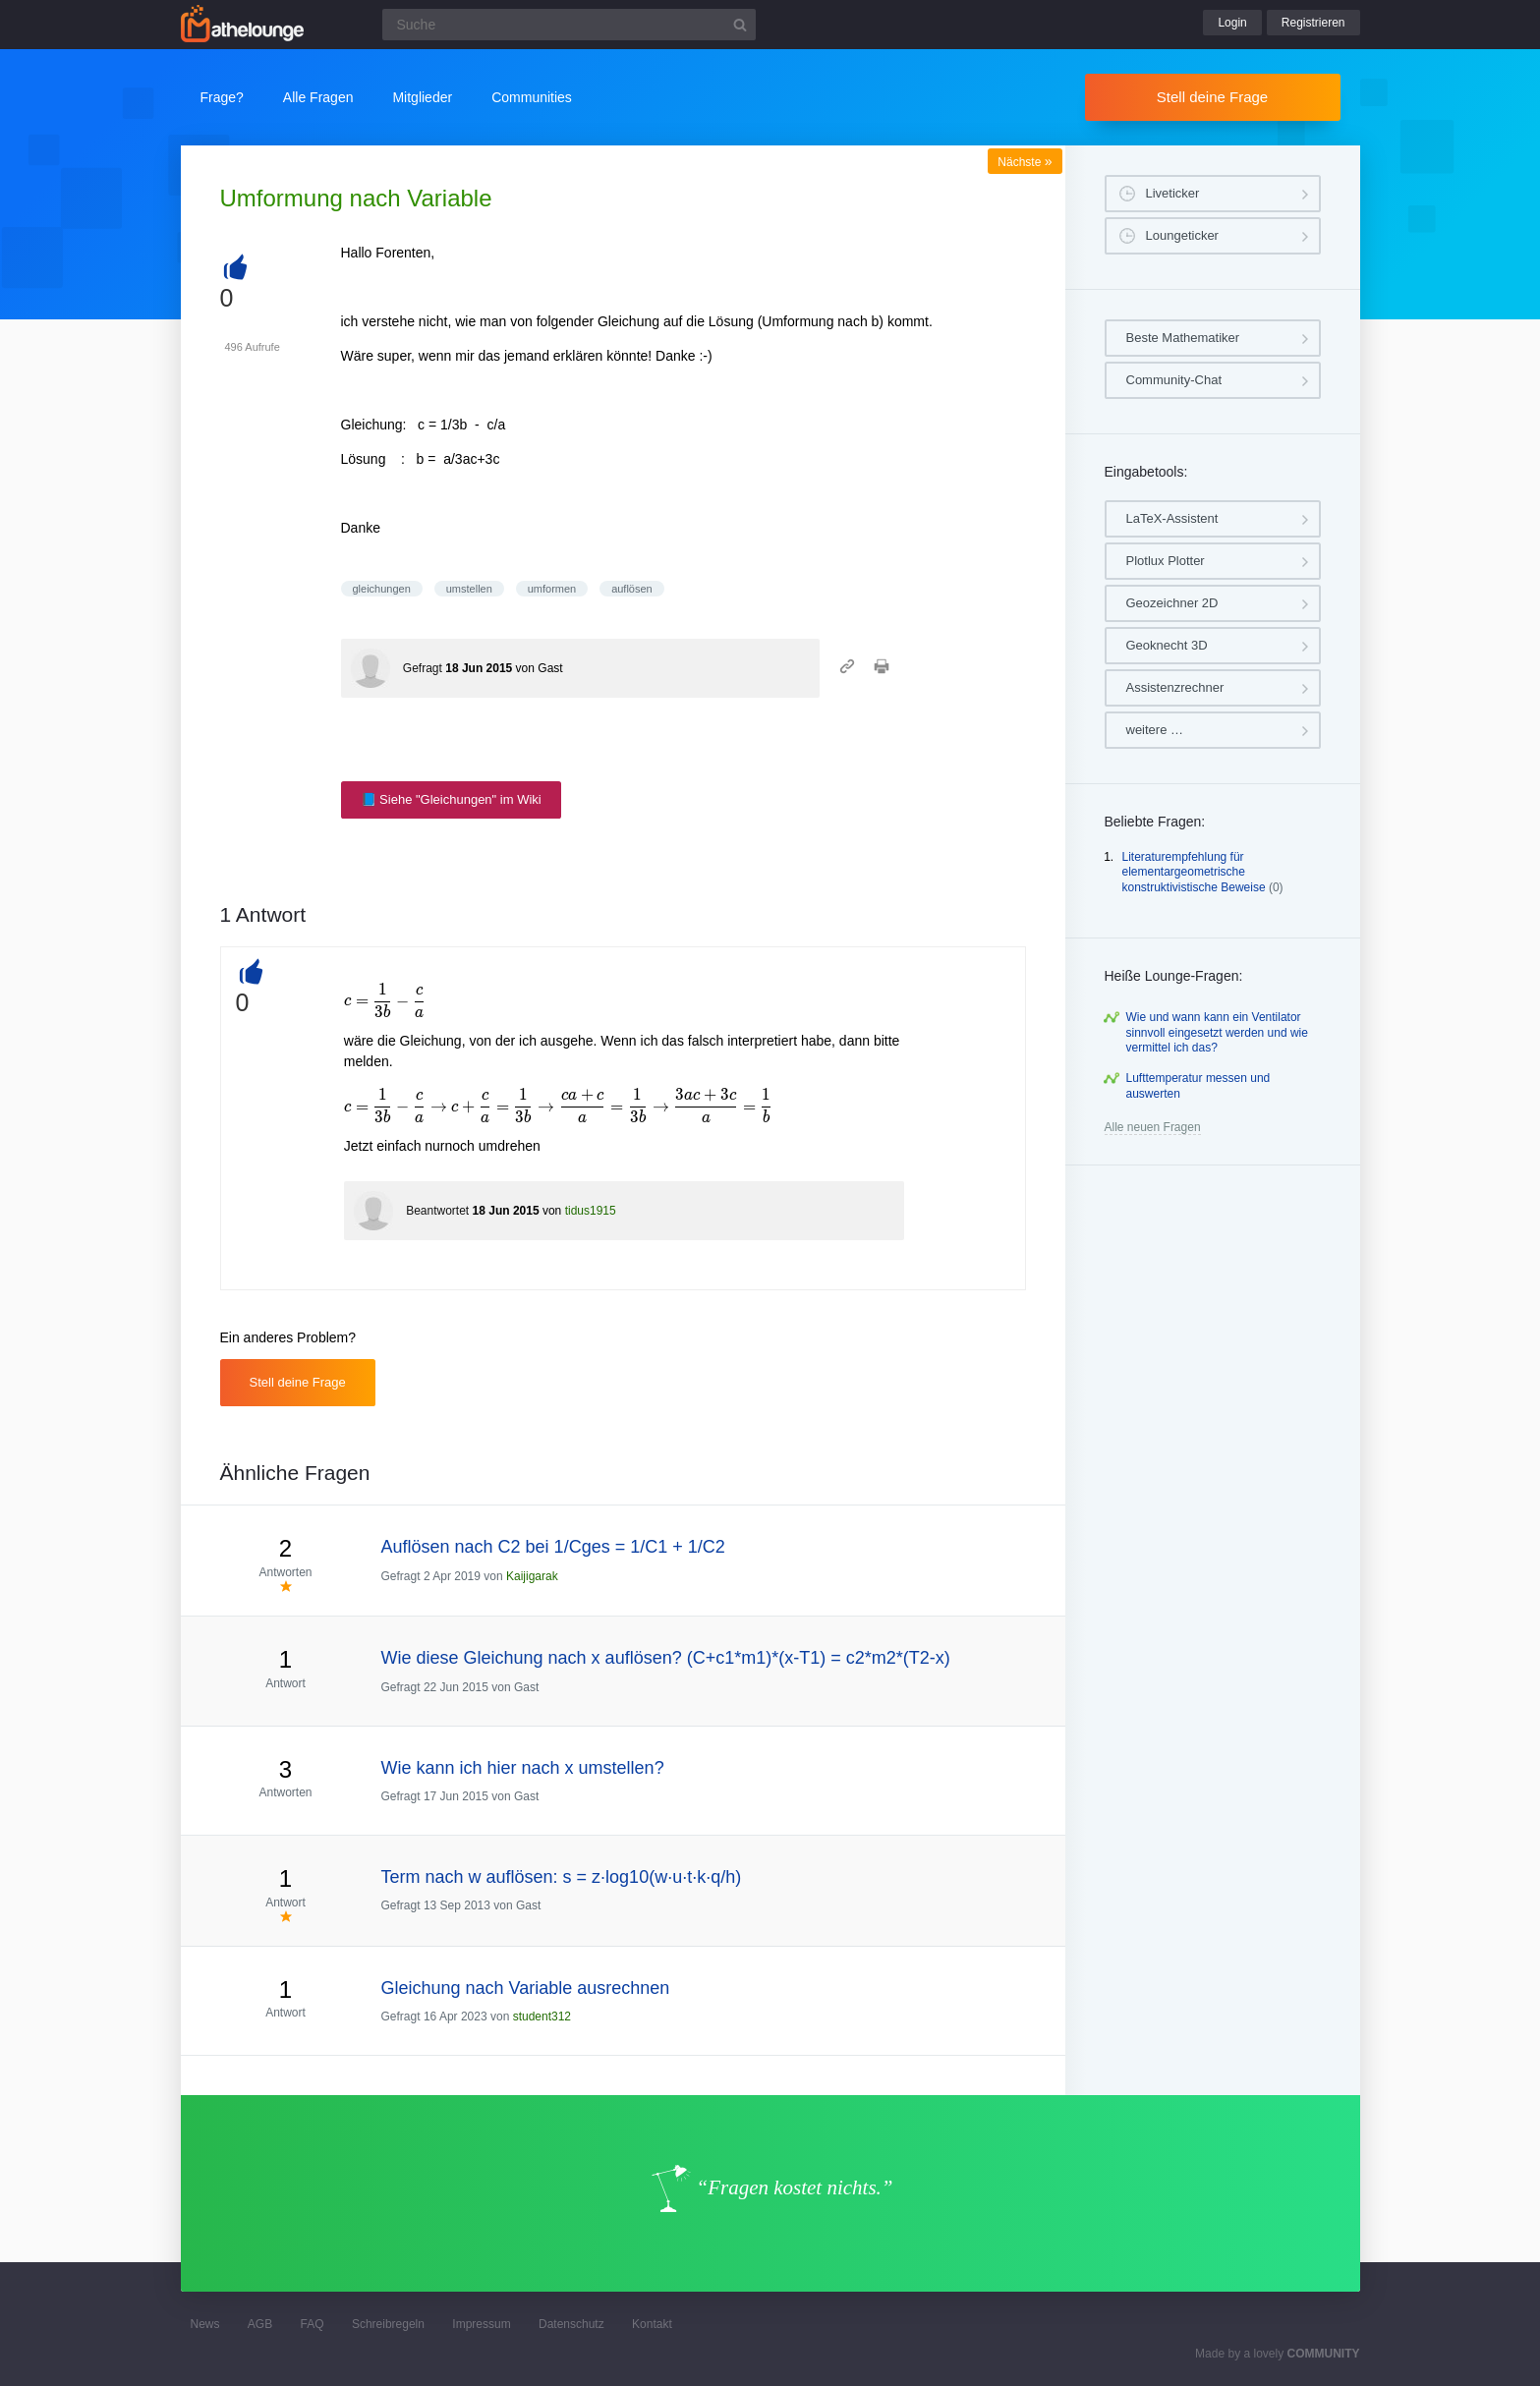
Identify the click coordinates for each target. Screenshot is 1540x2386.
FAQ (312, 2324)
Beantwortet (437, 1211)
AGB (260, 2324)
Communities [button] (531, 97)
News (205, 2324)
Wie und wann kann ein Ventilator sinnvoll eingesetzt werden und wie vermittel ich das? (1217, 1032)
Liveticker (1173, 193)
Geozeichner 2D (1172, 603)
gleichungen (382, 589)
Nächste (1025, 162)
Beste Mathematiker (1183, 337)
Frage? (222, 97)
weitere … (1155, 729)
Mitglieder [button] (422, 97)
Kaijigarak (532, 1576)
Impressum (481, 2324)
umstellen (469, 589)
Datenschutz (571, 2324)
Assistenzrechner (1175, 687)
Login (1232, 22)
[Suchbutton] (740, 24)
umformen (552, 589)
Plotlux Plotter (1165, 560)
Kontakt (652, 2324)
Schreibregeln (388, 2324)
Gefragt (422, 668)
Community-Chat (1174, 379)
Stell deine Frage (1212, 96)
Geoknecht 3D (1167, 645)
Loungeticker (1182, 235)
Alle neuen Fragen (1153, 1127)
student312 (542, 2016)
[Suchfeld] (569, 24)
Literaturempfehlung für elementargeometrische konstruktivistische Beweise (1194, 872)
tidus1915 (590, 1211)
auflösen (632, 589)
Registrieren (1313, 22)
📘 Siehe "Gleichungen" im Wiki (451, 799)
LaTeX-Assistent (1172, 518)
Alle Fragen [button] (318, 97)
